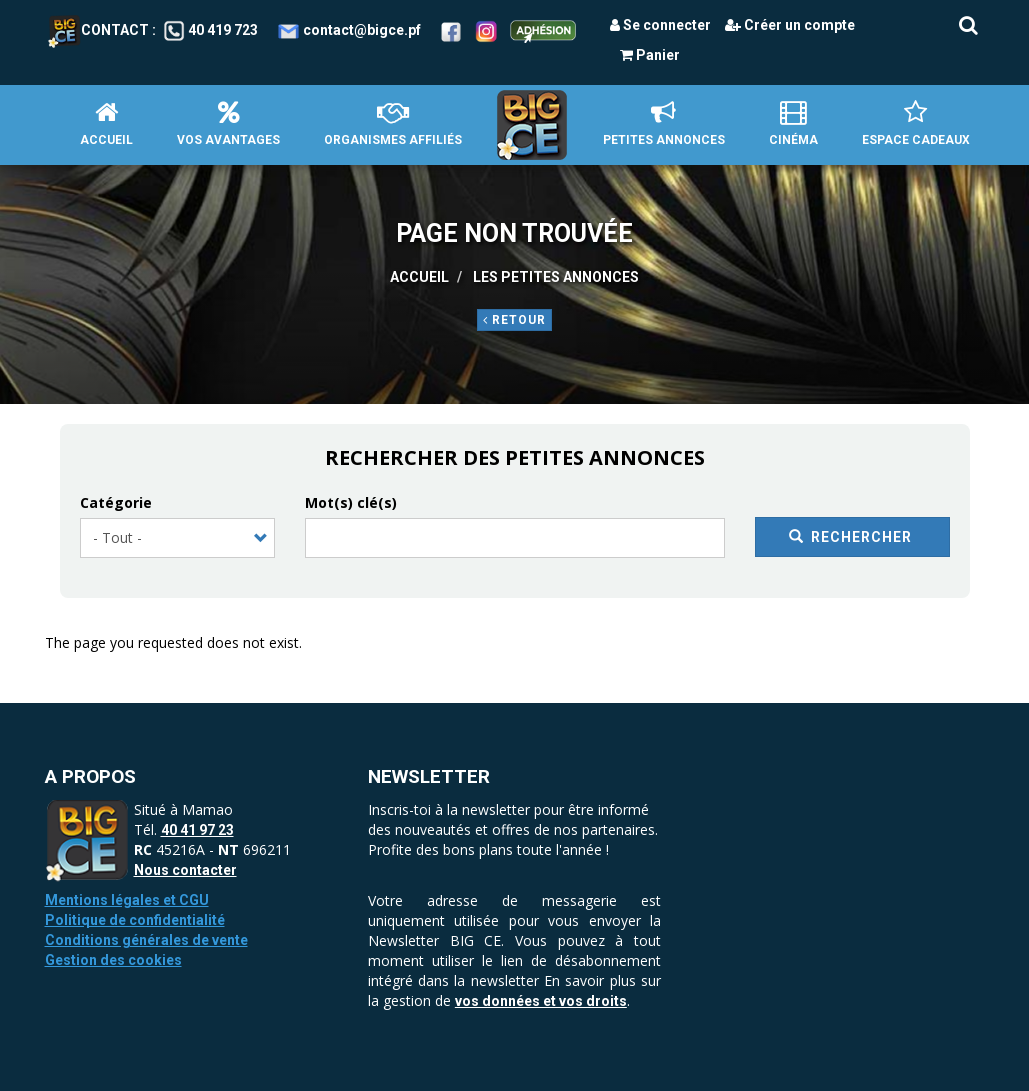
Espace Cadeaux (916, 123)
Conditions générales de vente (146, 940)
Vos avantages (228, 123)
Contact (98, 30)
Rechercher (851, 537)
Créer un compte (790, 25)
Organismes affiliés (393, 123)
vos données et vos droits (541, 1001)
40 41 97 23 (197, 830)
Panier (650, 55)
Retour (514, 320)
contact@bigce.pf (362, 30)
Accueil (106, 123)
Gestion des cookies (113, 960)
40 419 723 (223, 30)
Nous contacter (185, 870)
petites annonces (664, 123)
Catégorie (116, 502)
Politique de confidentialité (135, 920)
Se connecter (660, 25)
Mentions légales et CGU (127, 900)
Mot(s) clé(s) (351, 502)
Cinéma (793, 123)
